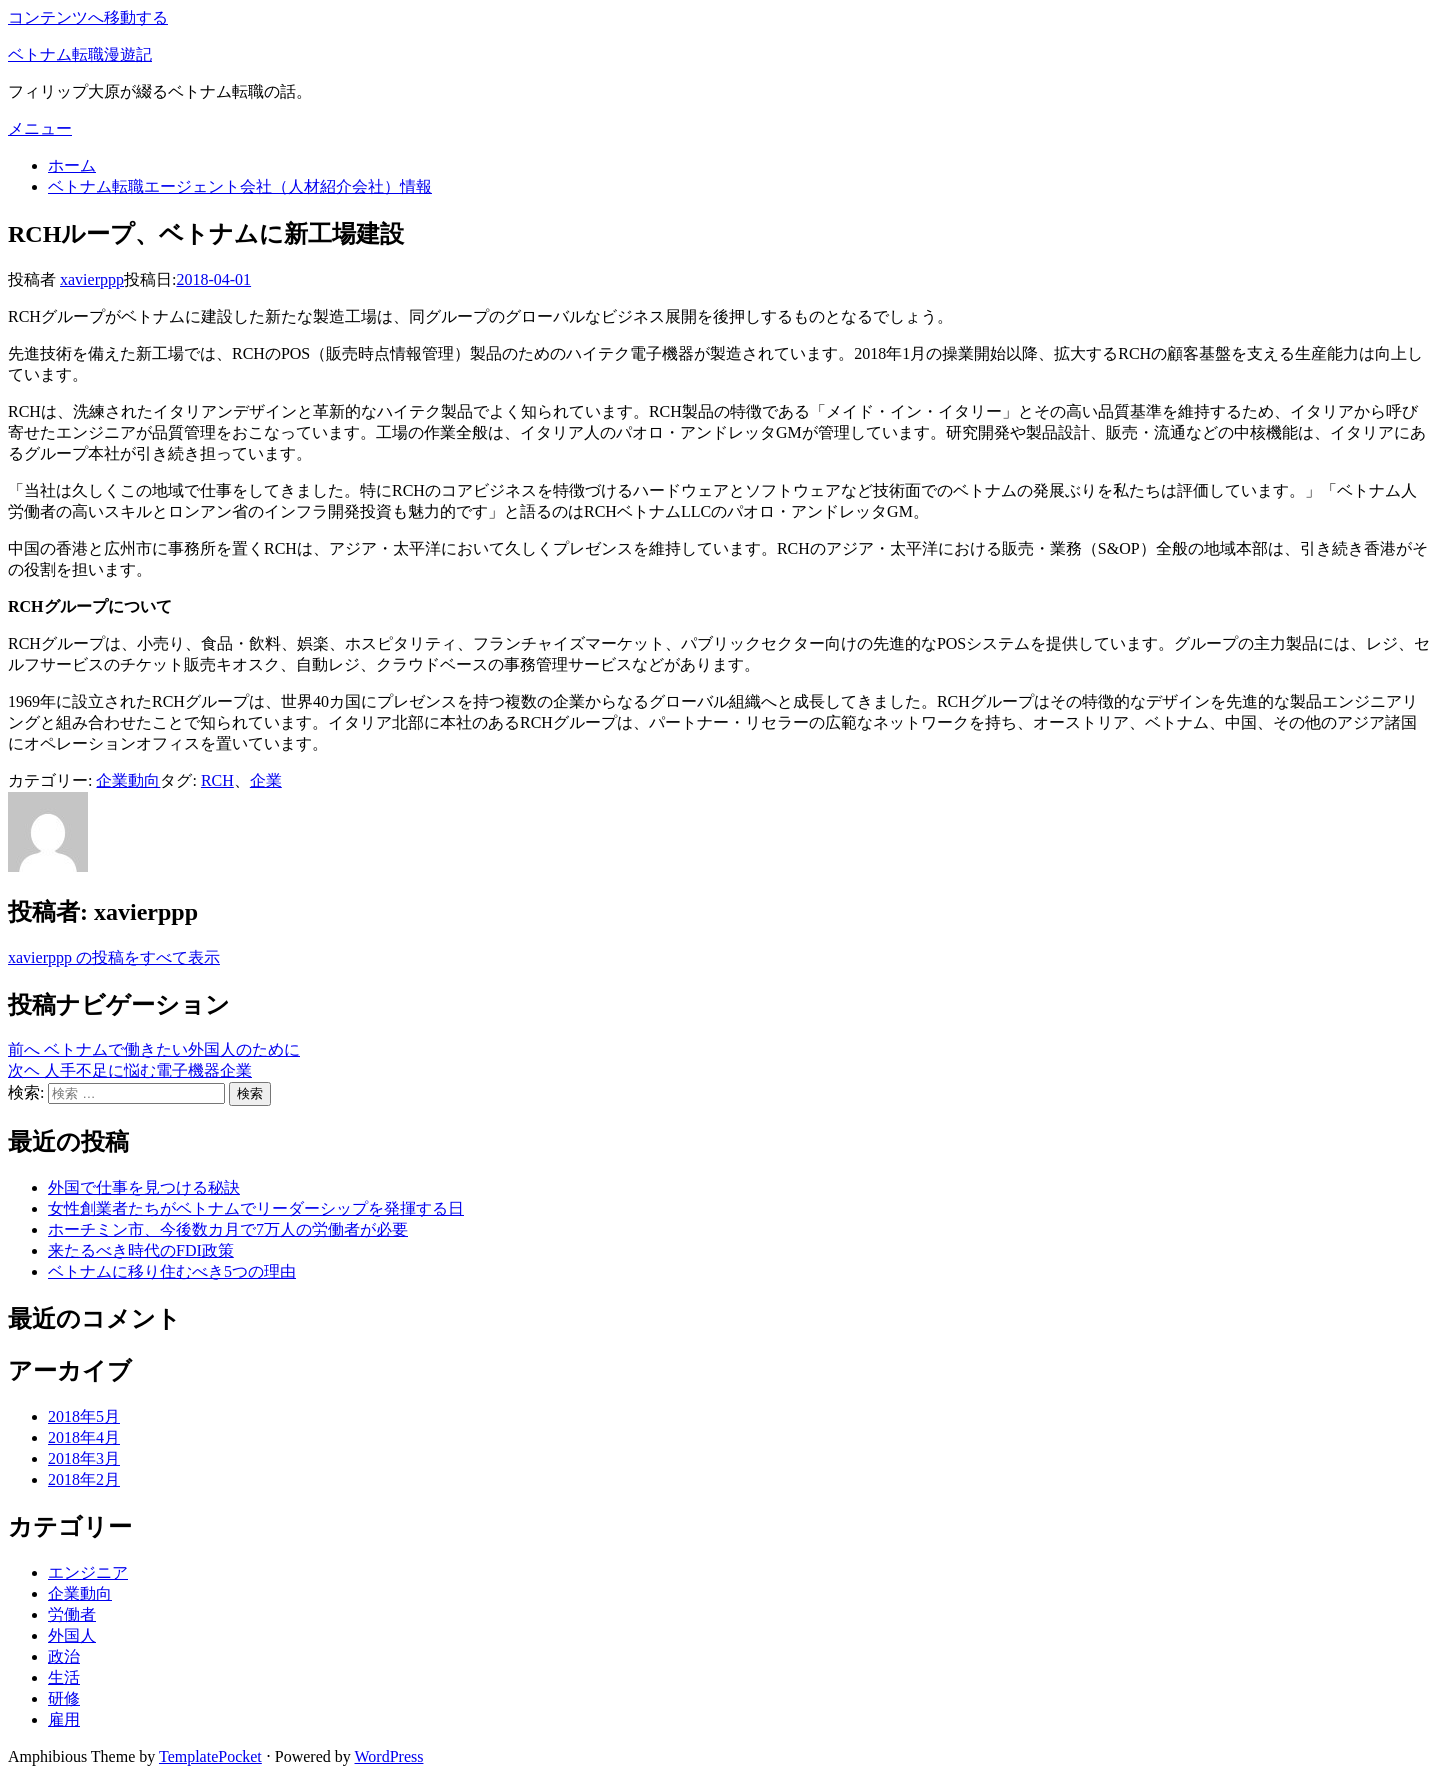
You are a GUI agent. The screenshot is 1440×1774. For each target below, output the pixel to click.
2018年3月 (84, 1458)
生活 (64, 1677)
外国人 (72, 1635)
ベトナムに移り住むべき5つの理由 (172, 1271)
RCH (217, 780)
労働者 (72, 1614)
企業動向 (128, 780)
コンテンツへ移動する (88, 17)
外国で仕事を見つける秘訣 (144, 1187)
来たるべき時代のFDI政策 (141, 1250)
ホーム (72, 165)
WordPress (389, 1756)
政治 (64, 1656)
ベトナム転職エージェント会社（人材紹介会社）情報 (240, 186)
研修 (64, 1698)
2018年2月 (84, 1479)
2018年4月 (84, 1437)
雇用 (64, 1719)
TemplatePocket (210, 1756)
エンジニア (88, 1572)
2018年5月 (84, 1416)
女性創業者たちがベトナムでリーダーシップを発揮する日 (256, 1208)
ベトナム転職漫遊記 (80, 54)
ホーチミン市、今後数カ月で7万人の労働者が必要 (228, 1229)
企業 (266, 780)
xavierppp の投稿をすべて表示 (114, 957)
